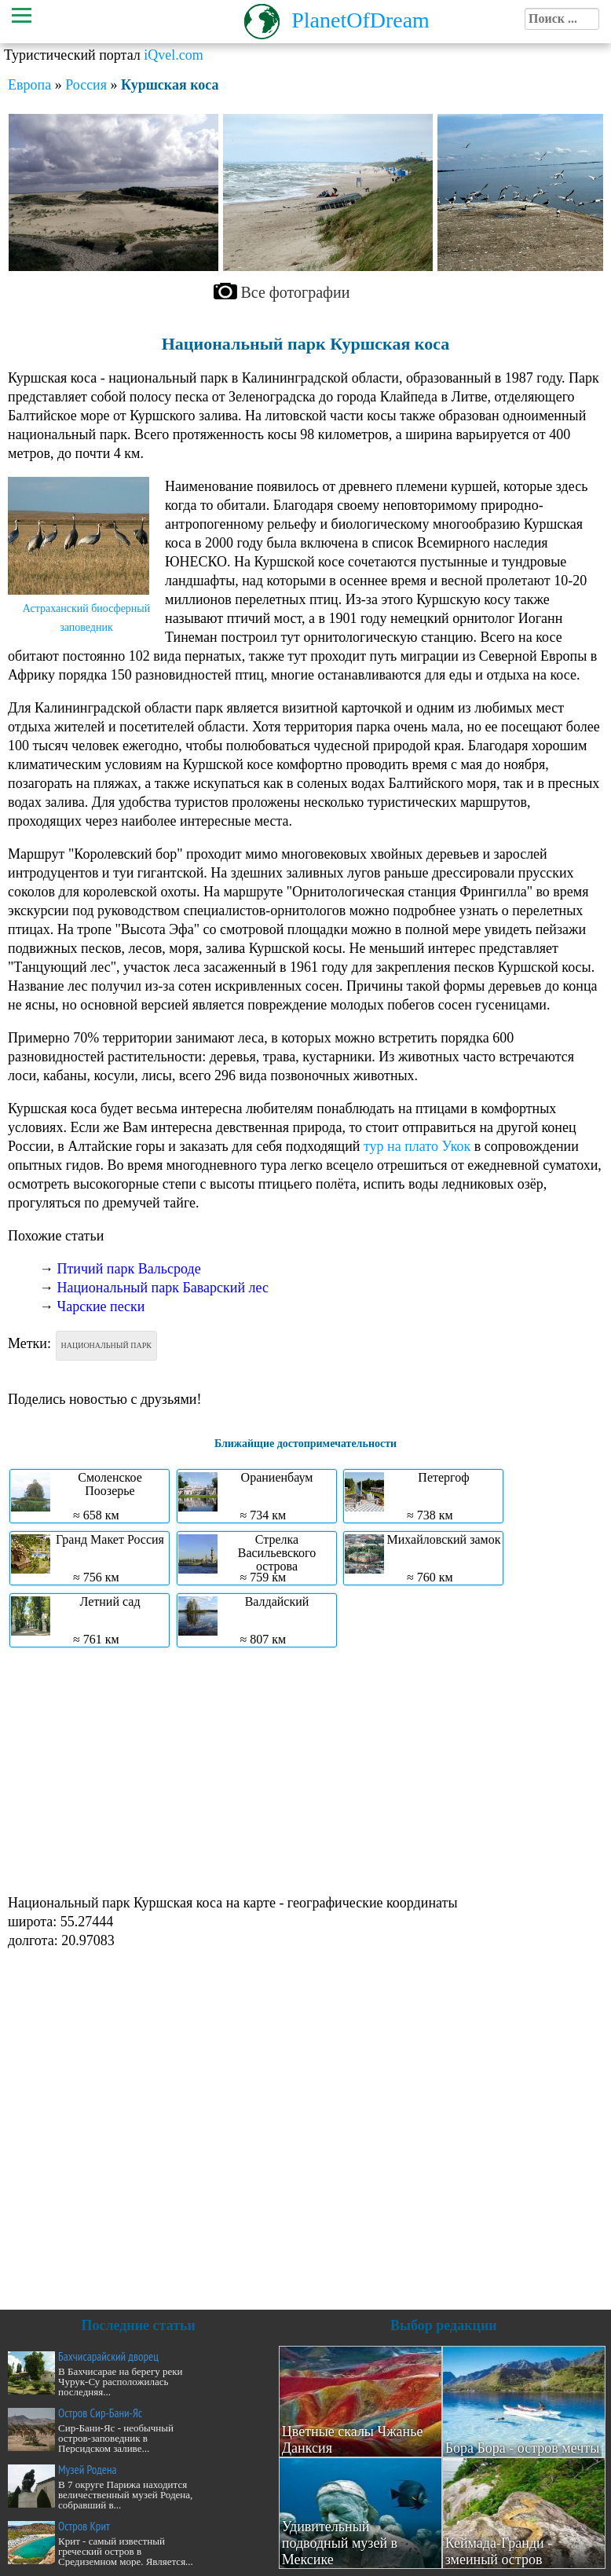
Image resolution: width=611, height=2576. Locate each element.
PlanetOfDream (360, 20)
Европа (29, 85)
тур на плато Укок (417, 1146)
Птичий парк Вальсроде (129, 1269)
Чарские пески (101, 1306)
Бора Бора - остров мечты (522, 2448)
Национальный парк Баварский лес (163, 1287)
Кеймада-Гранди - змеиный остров (499, 2551)
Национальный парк (106, 1345)
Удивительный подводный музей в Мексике (339, 2543)
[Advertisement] (301, 1769)
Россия (86, 85)
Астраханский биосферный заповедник (87, 618)
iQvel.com (173, 55)
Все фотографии (295, 292)
